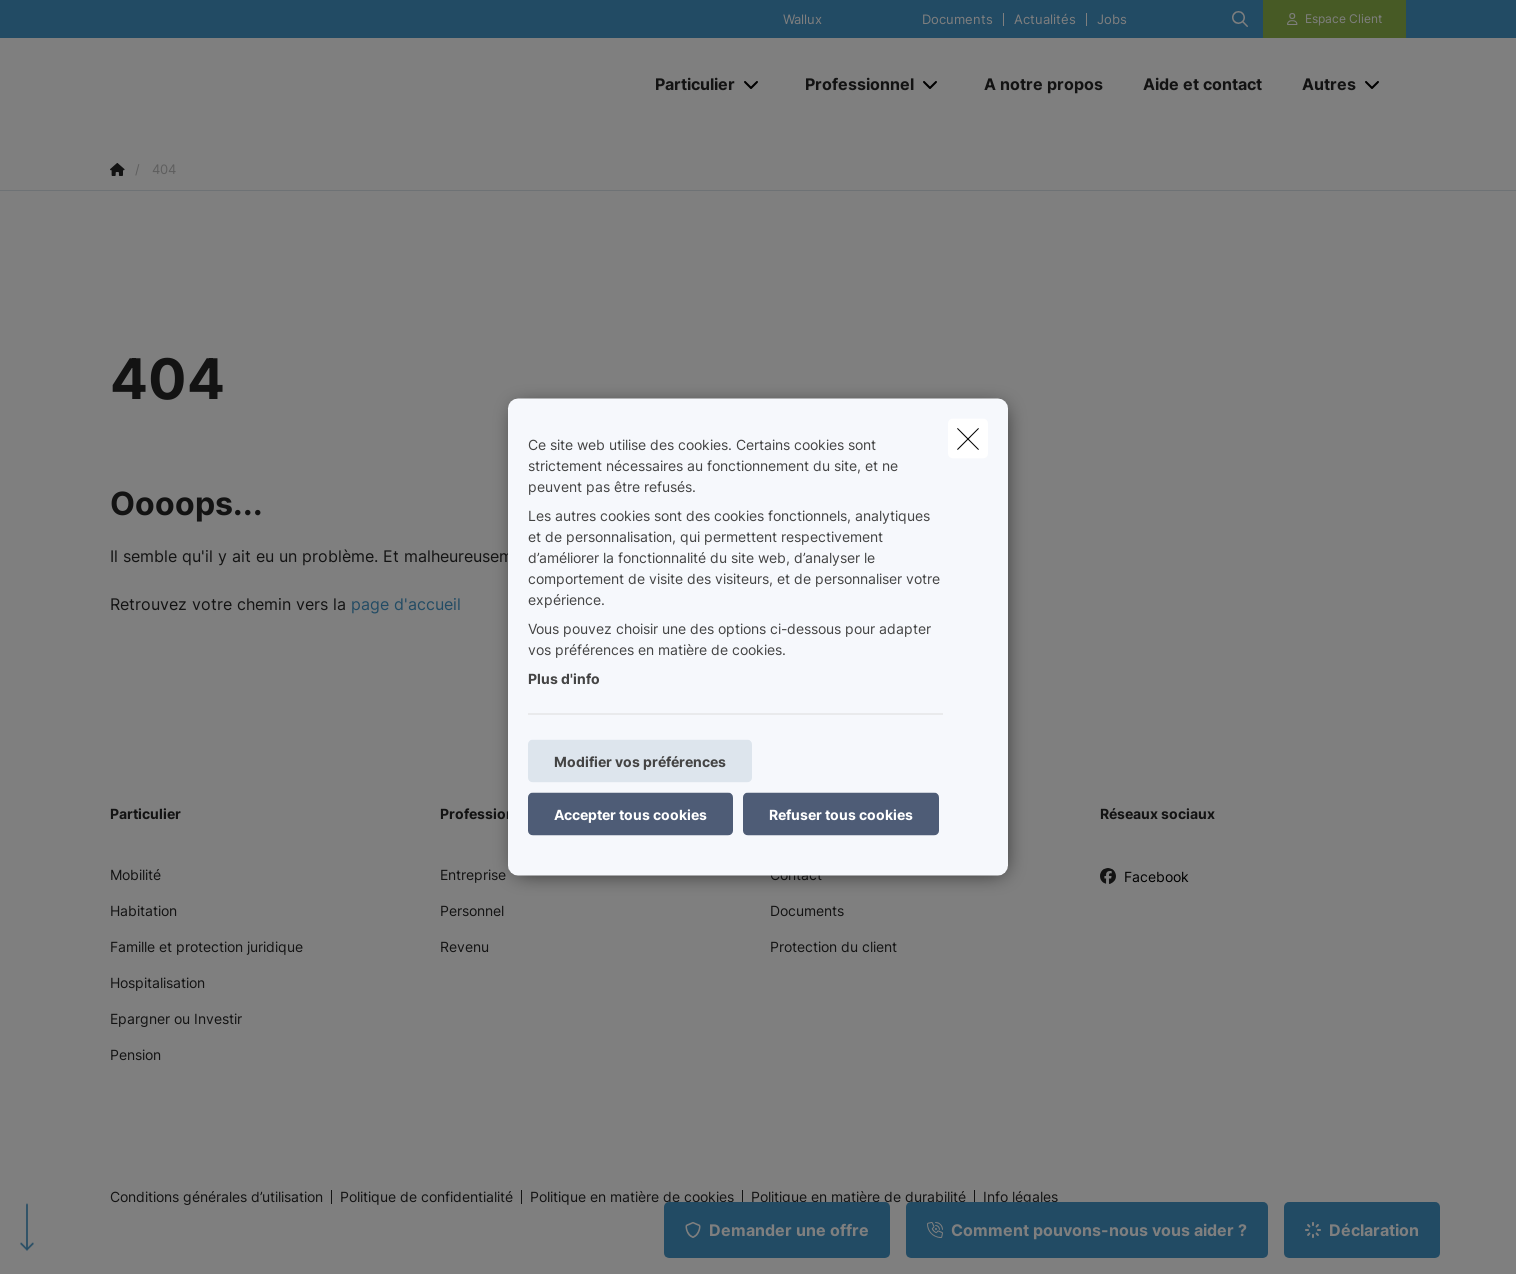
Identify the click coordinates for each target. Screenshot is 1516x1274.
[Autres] (1321, 84)
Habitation (143, 910)
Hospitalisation (157, 982)
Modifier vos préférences (640, 761)
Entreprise (473, 874)
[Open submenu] (752, 84)
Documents (957, 19)
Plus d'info (564, 678)
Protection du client (833, 946)
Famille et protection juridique (206, 946)
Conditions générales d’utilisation (216, 1197)
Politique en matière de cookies (632, 1197)
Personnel (472, 910)
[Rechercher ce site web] (1240, 19)
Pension (135, 1054)
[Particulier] (687, 84)
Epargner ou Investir (176, 1018)
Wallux (802, 19)
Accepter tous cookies (630, 814)
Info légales (1020, 1197)
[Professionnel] (852, 84)
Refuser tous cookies (841, 814)
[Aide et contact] (1202, 84)
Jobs (1112, 19)
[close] (968, 439)
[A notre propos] (1043, 84)
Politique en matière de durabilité (858, 1197)
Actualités (1045, 19)
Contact (796, 874)
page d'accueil (406, 604)
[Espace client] (1335, 19)
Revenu (464, 946)
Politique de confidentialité (426, 1197)
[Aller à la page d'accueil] (310, 84)
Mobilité (135, 874)
